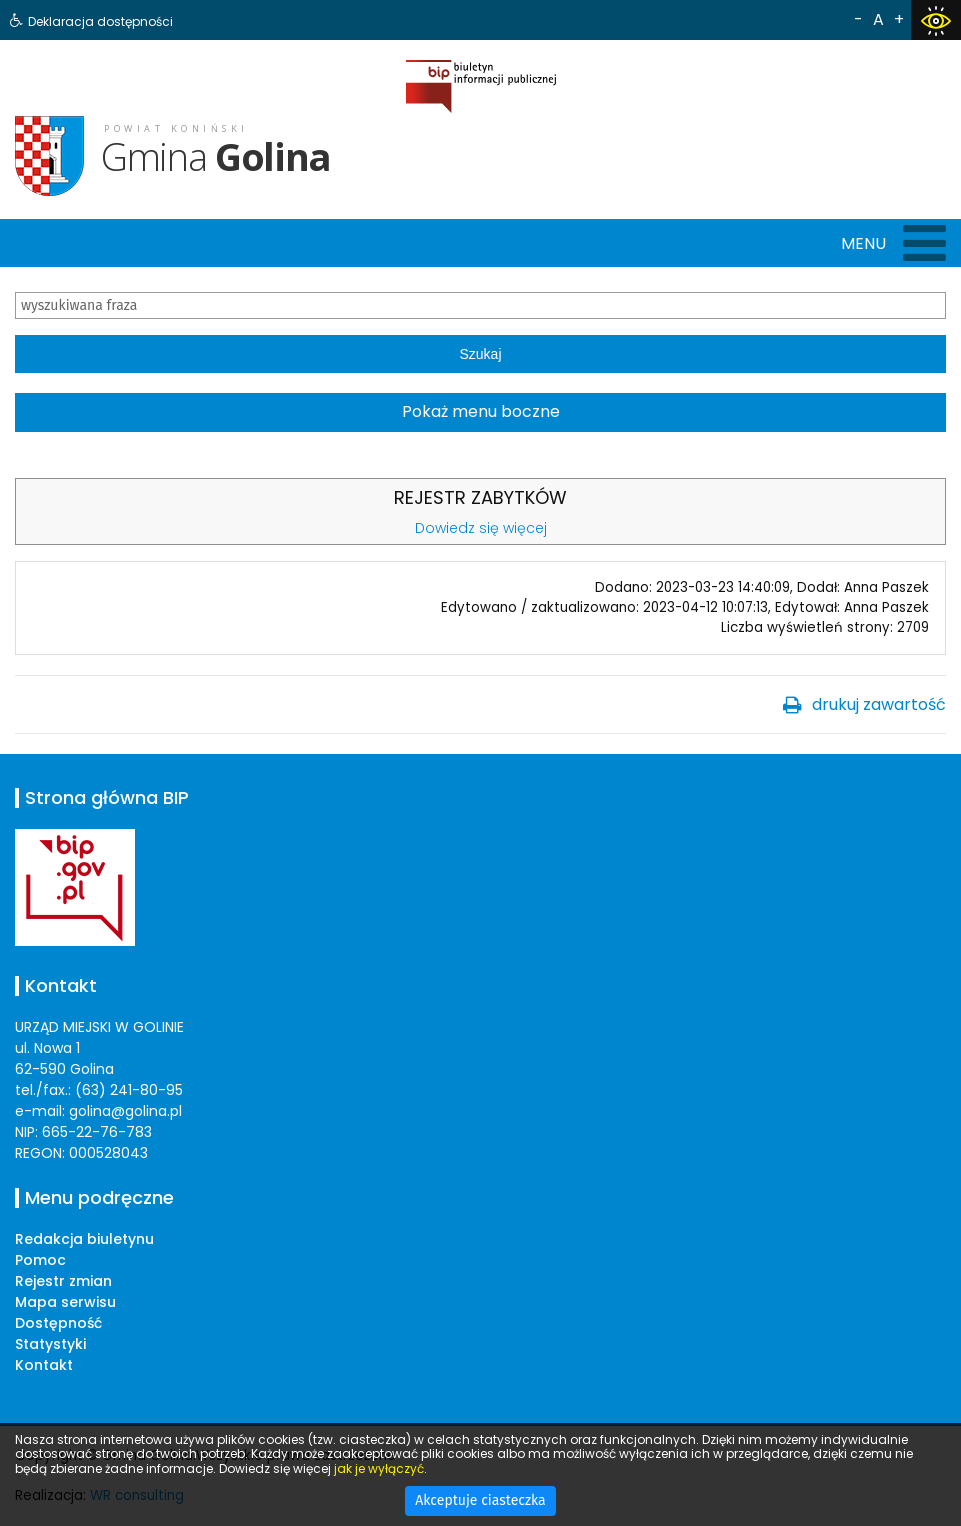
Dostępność (58, 1323)
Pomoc (40, 1260)
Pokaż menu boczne (481, 411)
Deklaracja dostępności (100, 21)
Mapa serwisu (65, 1302)
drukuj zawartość (879, 704)
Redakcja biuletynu (84, 1239)
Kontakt (44, 1365)
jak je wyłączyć (379, 1468)
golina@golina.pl (125, 1111)
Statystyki (50, 1344)
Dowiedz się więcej (481, 528)
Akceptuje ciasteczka (480, 1500)
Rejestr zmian (63, 1281)
